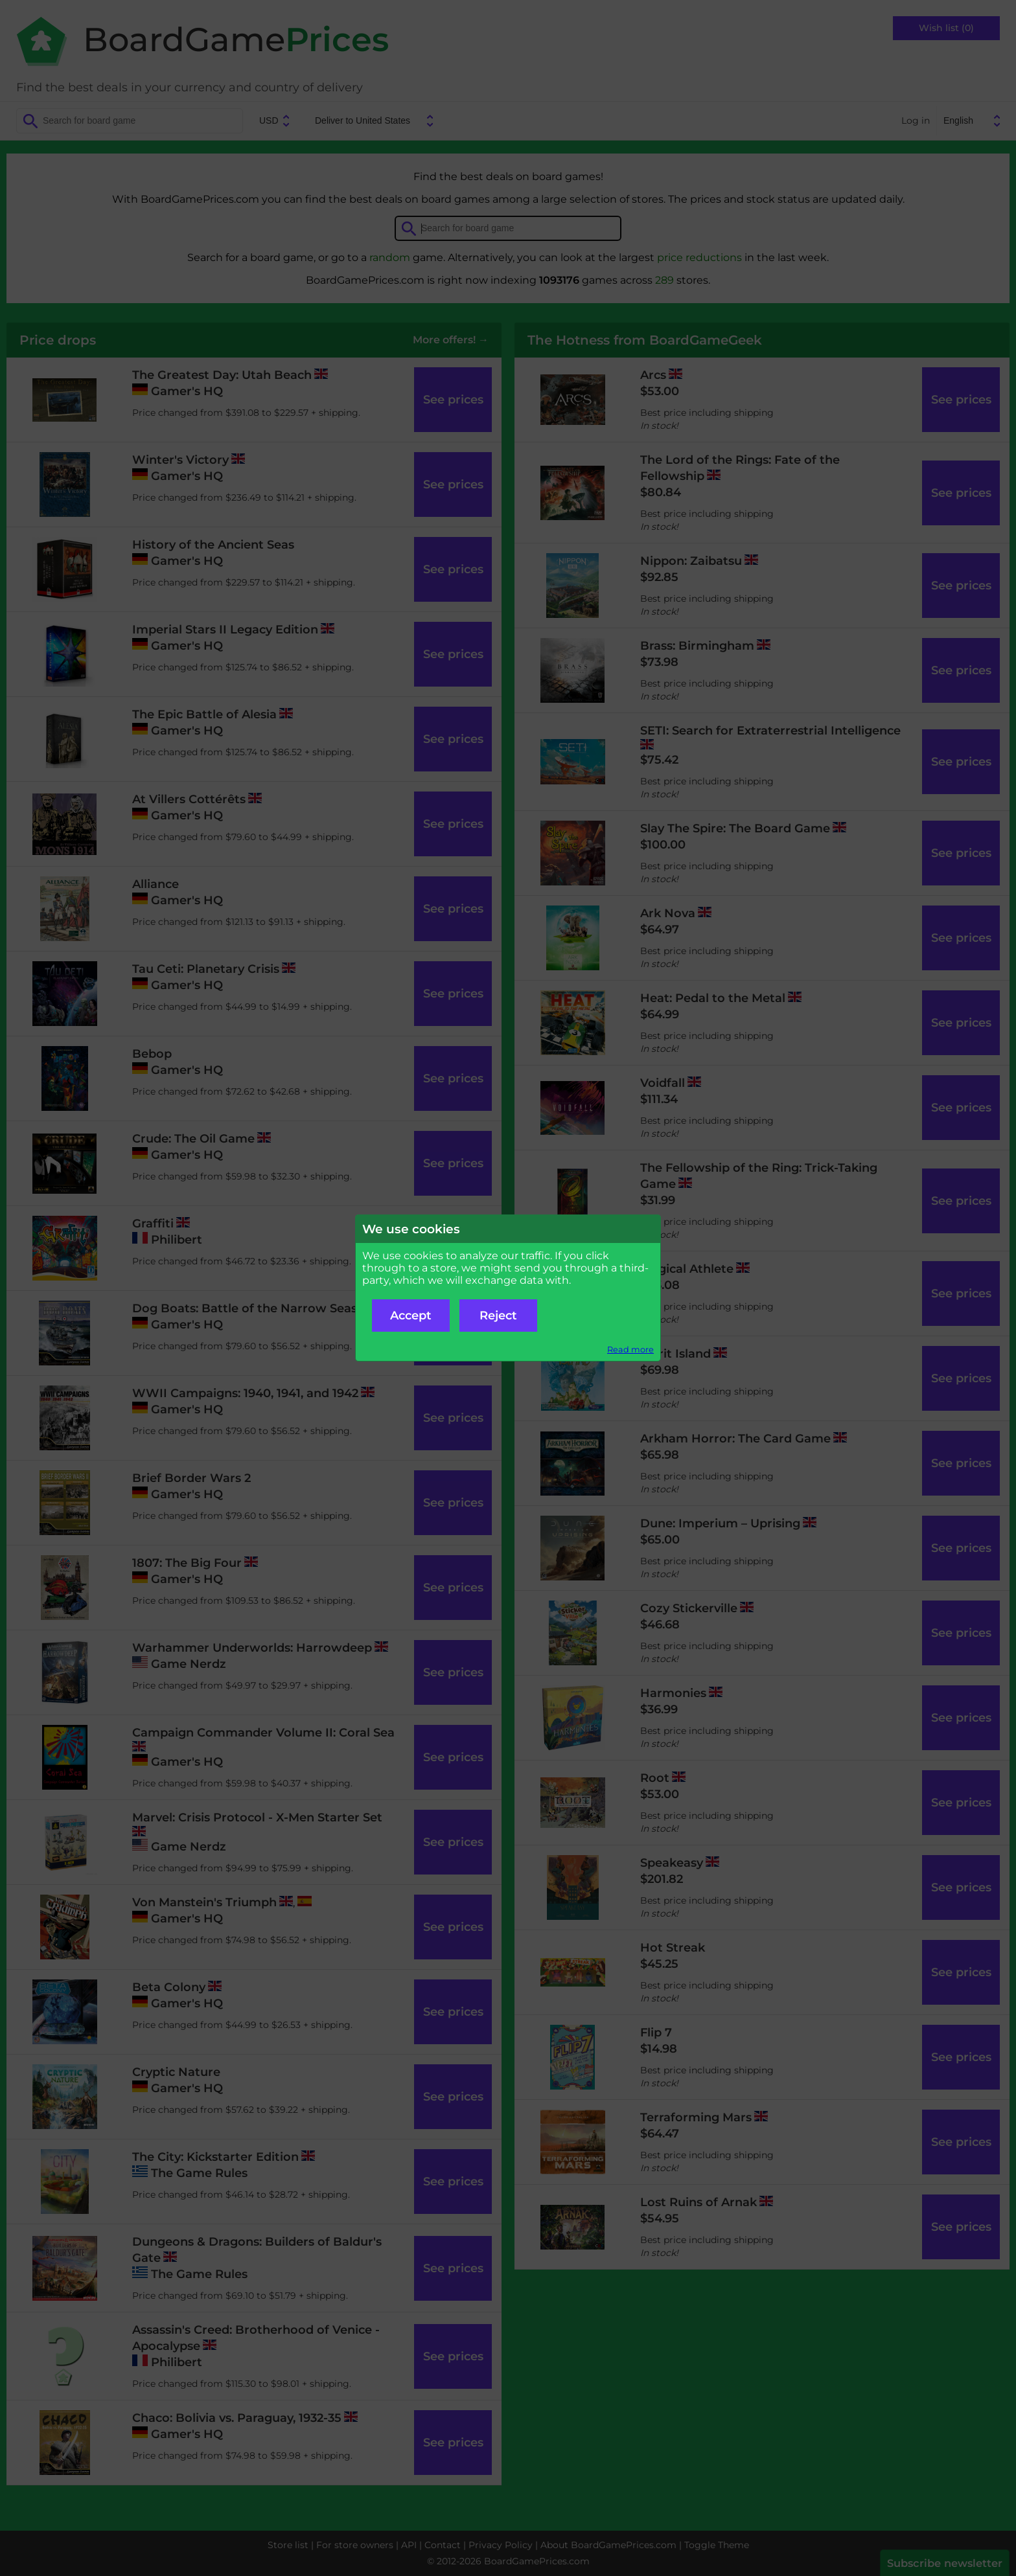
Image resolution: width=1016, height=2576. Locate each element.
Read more (630, 1349)
